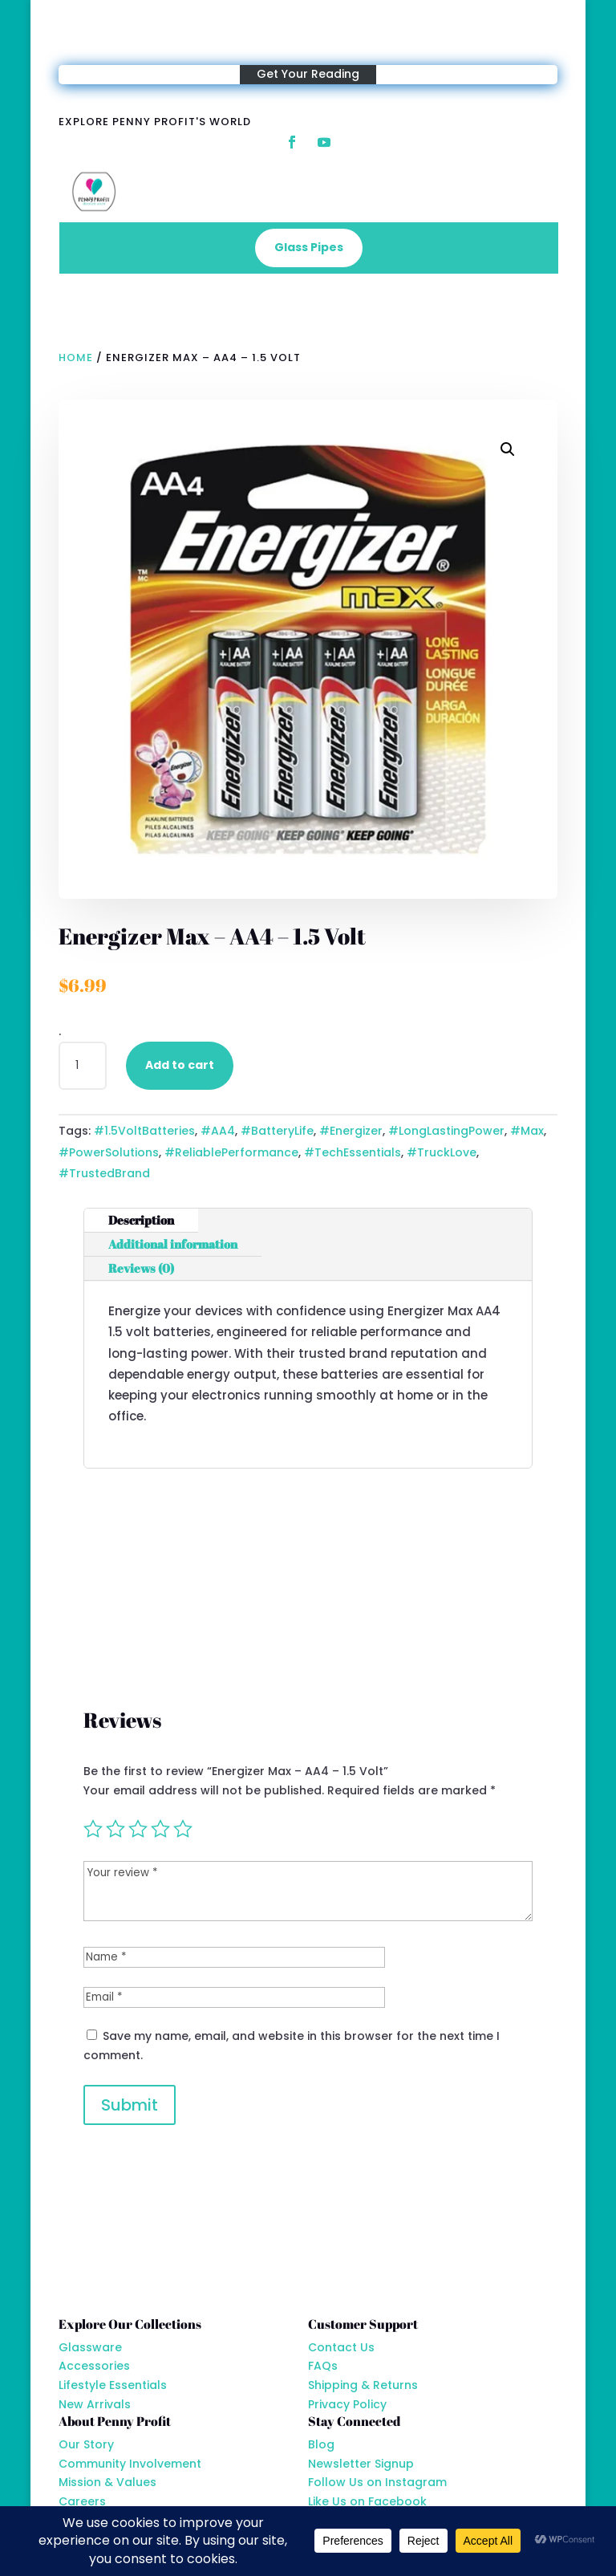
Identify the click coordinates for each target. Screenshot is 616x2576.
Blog (321, 2444)
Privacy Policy (347, 2404)
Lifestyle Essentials (113, 2385)
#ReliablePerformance (231, 1152)
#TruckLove (441, 1152)
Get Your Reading (308, 74)
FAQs (323, 2366)
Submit (129, 2105)
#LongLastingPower (446, 1131)
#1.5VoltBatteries (144, 1131)
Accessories (94, 2366)
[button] (507, 449)
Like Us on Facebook (367, 2501)
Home (76, 357)
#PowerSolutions (109, 1152)
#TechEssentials (352, 1152)
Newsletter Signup (361, 2464)
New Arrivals (95, 2404)
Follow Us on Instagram (377, 2482)
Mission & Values (107, 2482)
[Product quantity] (83, 1066)
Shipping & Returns (363, 2385)
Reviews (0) (141, 1268)
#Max (527, 1131)
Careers (82, 2501)
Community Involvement (130, 2464)
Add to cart (179, 1065)
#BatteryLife (277, 1131)
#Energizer (351, 1131)
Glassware (90, 2347)
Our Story (86, 2444)
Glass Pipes (308, 247)
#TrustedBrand (104, 1173)
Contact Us (341, 2347)
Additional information (172, 1244)
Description (141, 1220)
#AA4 (218, 1131)
